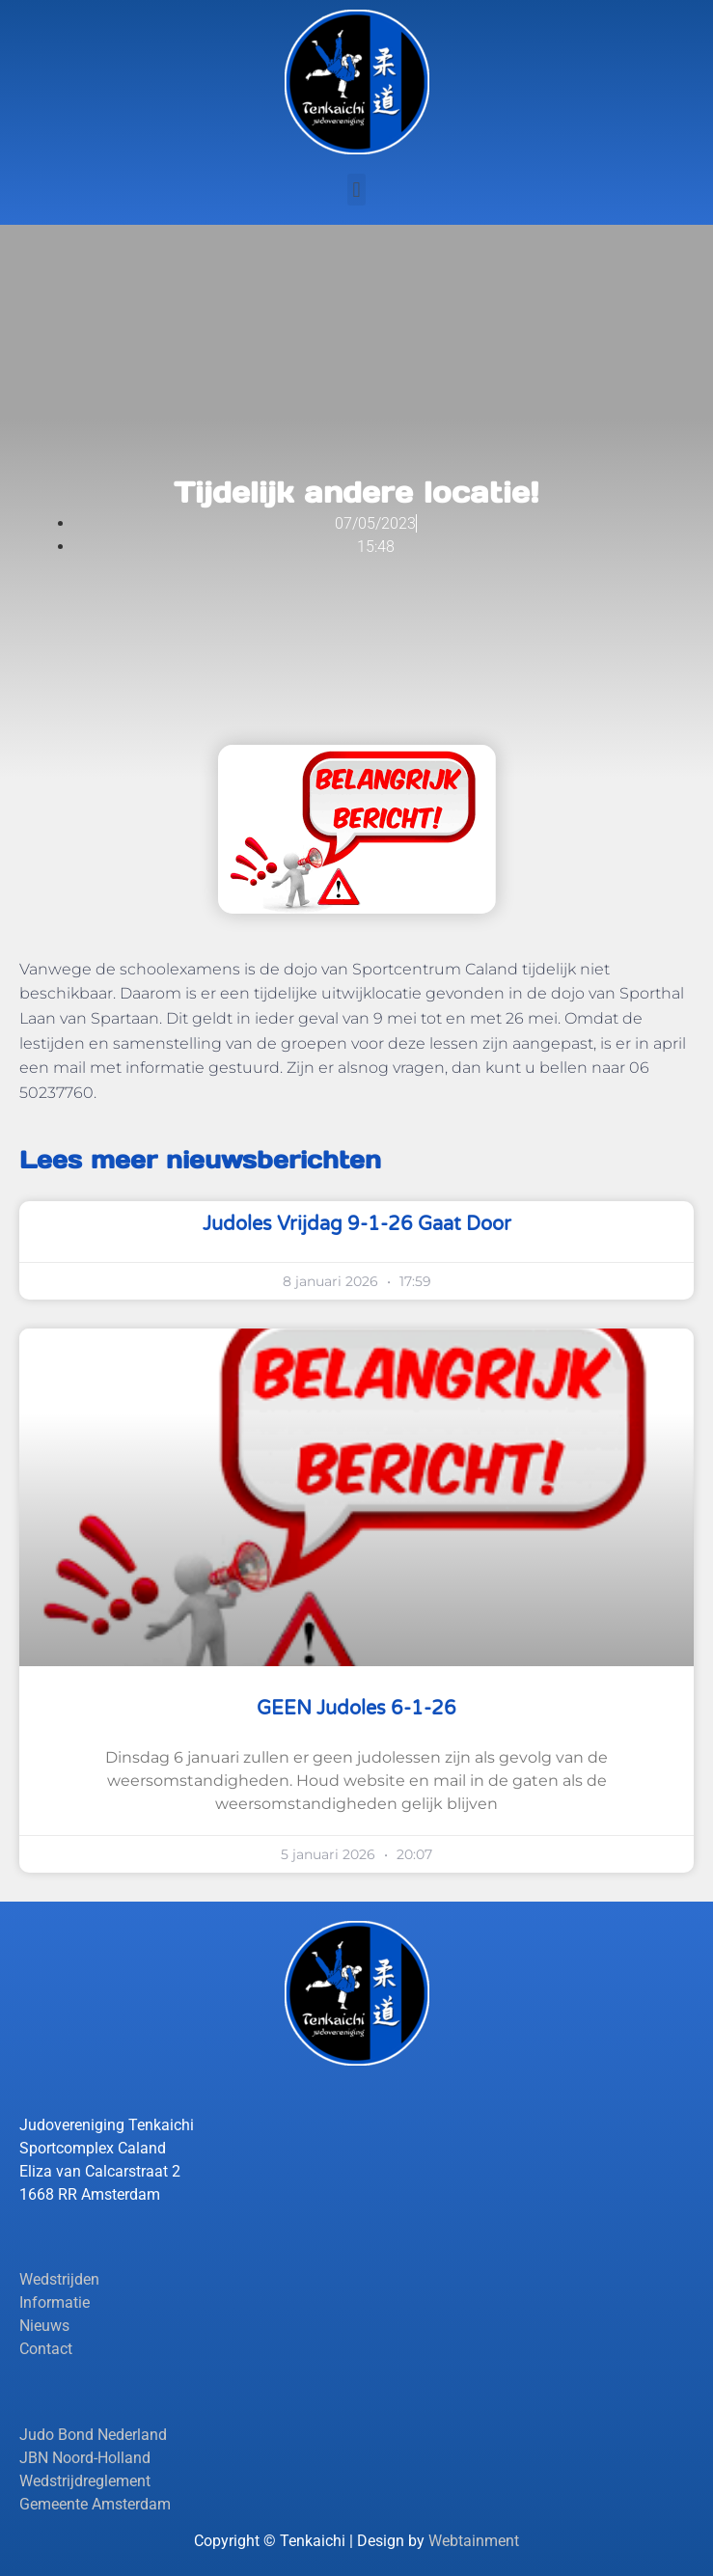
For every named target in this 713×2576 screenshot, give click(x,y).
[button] (356, 190)
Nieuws (44, 2325)
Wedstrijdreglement (85, 2481)
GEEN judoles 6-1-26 (356, 1708)
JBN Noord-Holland (85, 2458)
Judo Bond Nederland (93, 2434)
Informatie (54, 2302)
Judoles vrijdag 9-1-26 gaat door (357, 1224)
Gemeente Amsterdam (95, 2504)
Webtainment (473, 2541)
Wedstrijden (59, 2279)
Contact (45, 2349)
